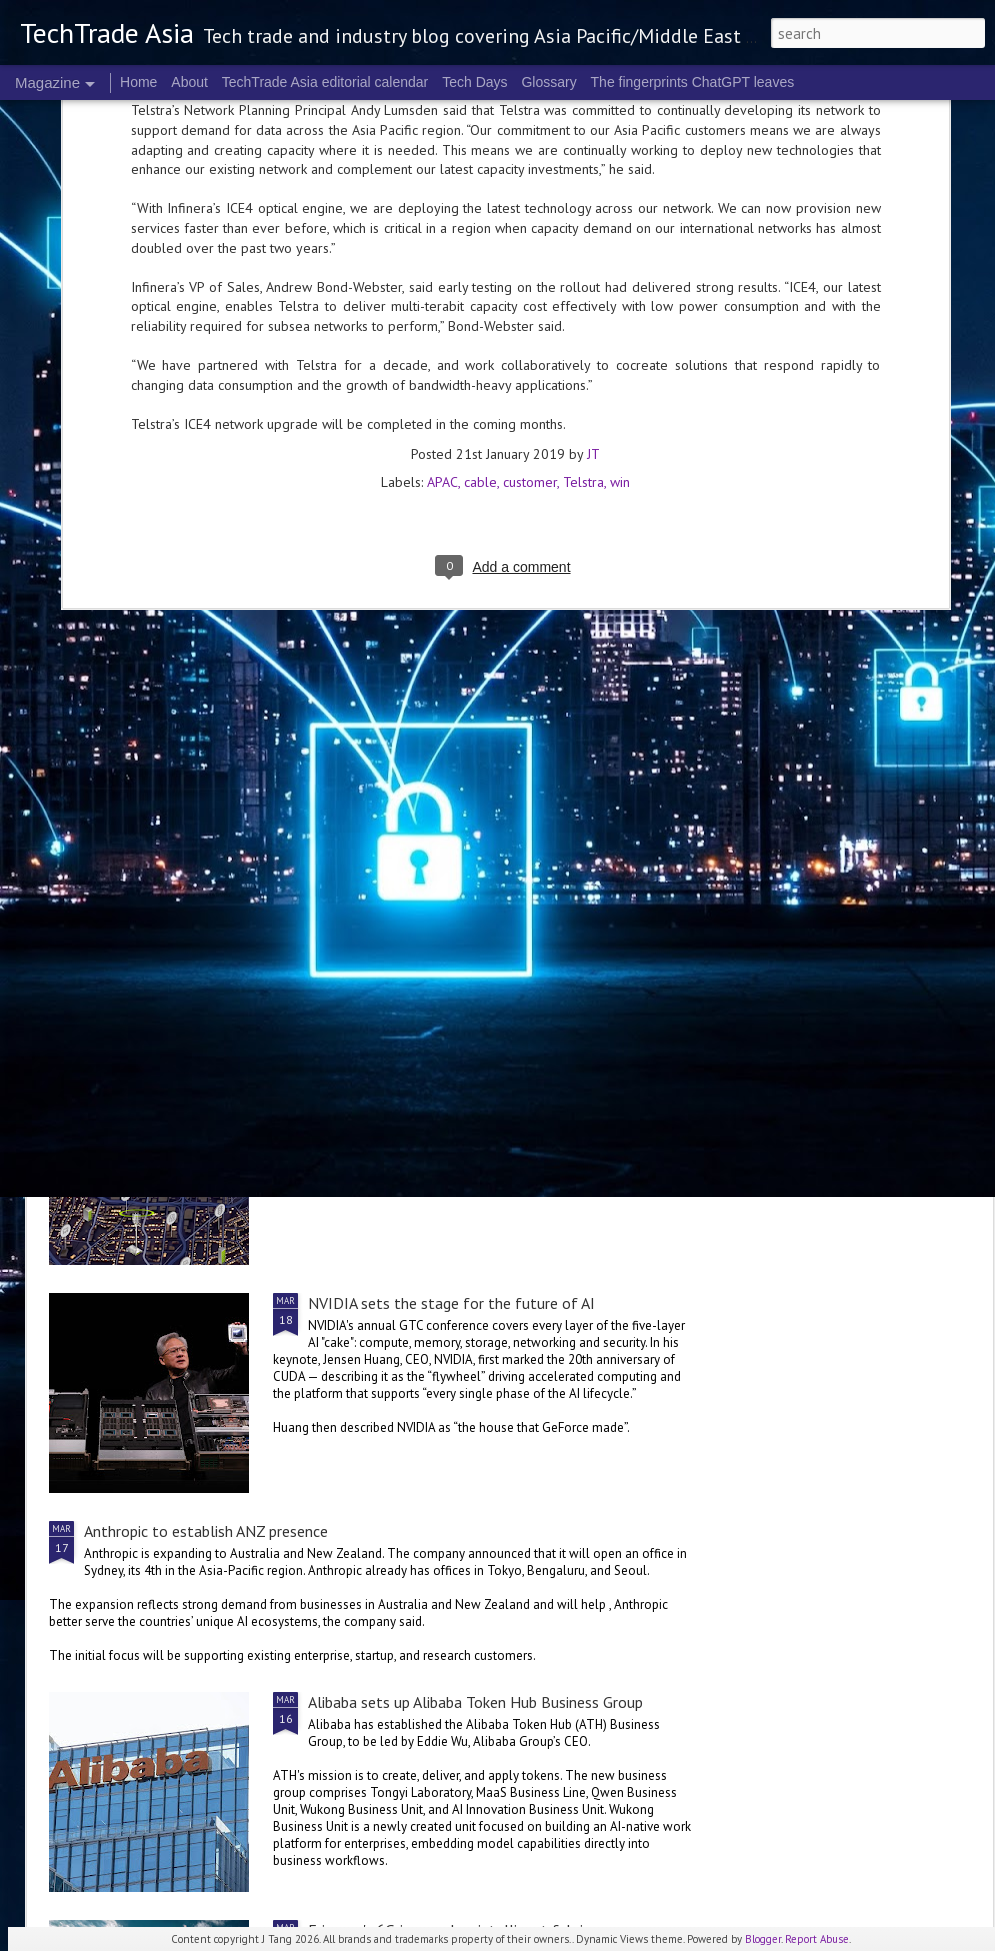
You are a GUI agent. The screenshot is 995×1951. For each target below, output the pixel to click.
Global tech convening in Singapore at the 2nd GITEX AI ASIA (166, 772)
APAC (442, 175)
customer (530, 175)
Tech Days (474, 82)
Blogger (763, 1939)
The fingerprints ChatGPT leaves (693, 82)
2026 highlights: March (398, 752)
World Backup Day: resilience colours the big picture (628, 772)
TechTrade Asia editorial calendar (325, 82)
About (189, 82)
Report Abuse (817, 1939)
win (620, 175)
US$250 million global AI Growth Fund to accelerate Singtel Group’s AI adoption (353, 921)
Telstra (583, 175)
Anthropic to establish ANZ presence (206, 1531)
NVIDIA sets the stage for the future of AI (451, 1303)
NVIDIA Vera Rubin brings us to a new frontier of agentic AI (864, 772)
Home (138, 82)
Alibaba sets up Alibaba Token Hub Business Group (475, 1702)
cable (480, 175)
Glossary (548, 82)
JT (593, 147)
